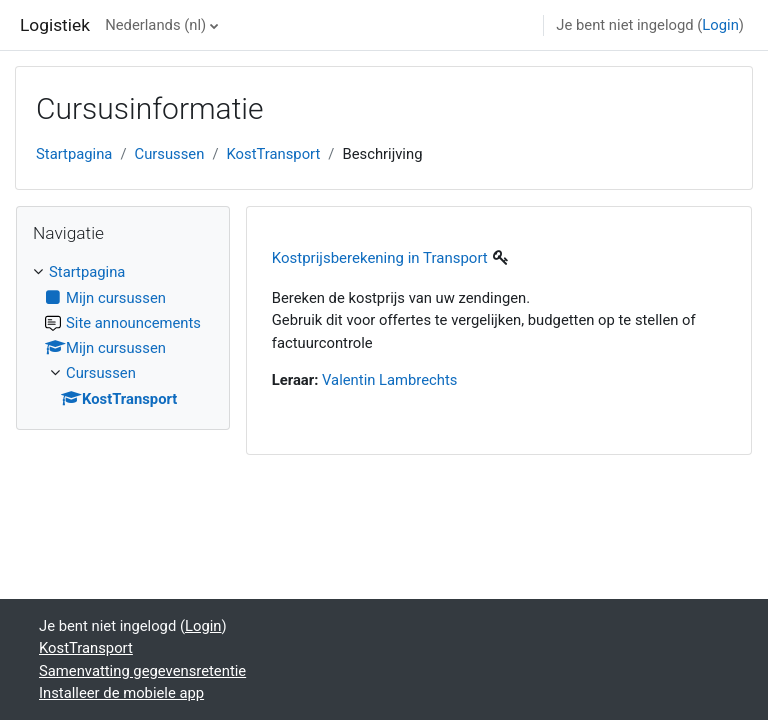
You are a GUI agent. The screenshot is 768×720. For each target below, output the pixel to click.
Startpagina (74, 154)
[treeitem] (123, 335)
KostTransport (274, 154)
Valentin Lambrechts (389, 380)
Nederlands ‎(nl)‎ (155, 25)
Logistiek (55, 25)
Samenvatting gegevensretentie (142, 671)
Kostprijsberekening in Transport (380, 258)
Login (720, 25)
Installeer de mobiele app (121, 693)
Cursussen (170, 154)
